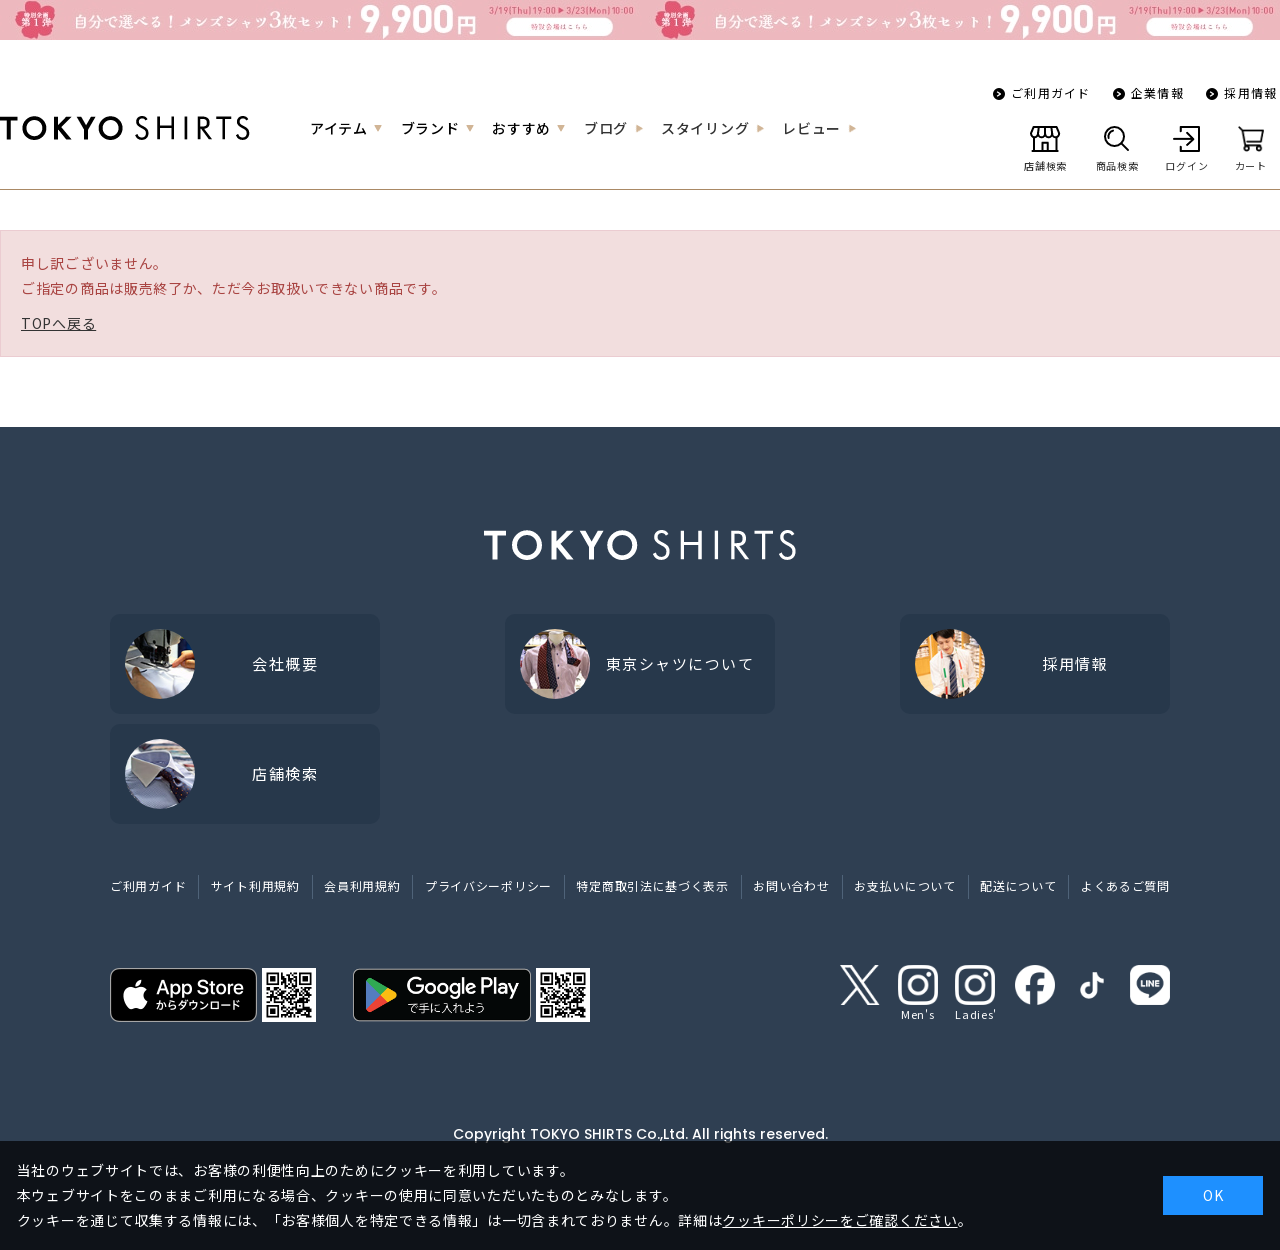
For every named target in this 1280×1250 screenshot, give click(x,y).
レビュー (811, 128)
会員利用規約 (362, 885)
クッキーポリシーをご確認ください (839, 1220)
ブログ (606, 128)
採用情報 (1250, 92)
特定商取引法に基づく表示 (652, 885)
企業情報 (1157, 92)
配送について (1018, 885)
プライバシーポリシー (488, 885)
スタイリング (705, 128)
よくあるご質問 (1125, 885)
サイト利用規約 (255, 885)
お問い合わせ (791, 885)
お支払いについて (905, 885)
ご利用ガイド (1050, 92)
